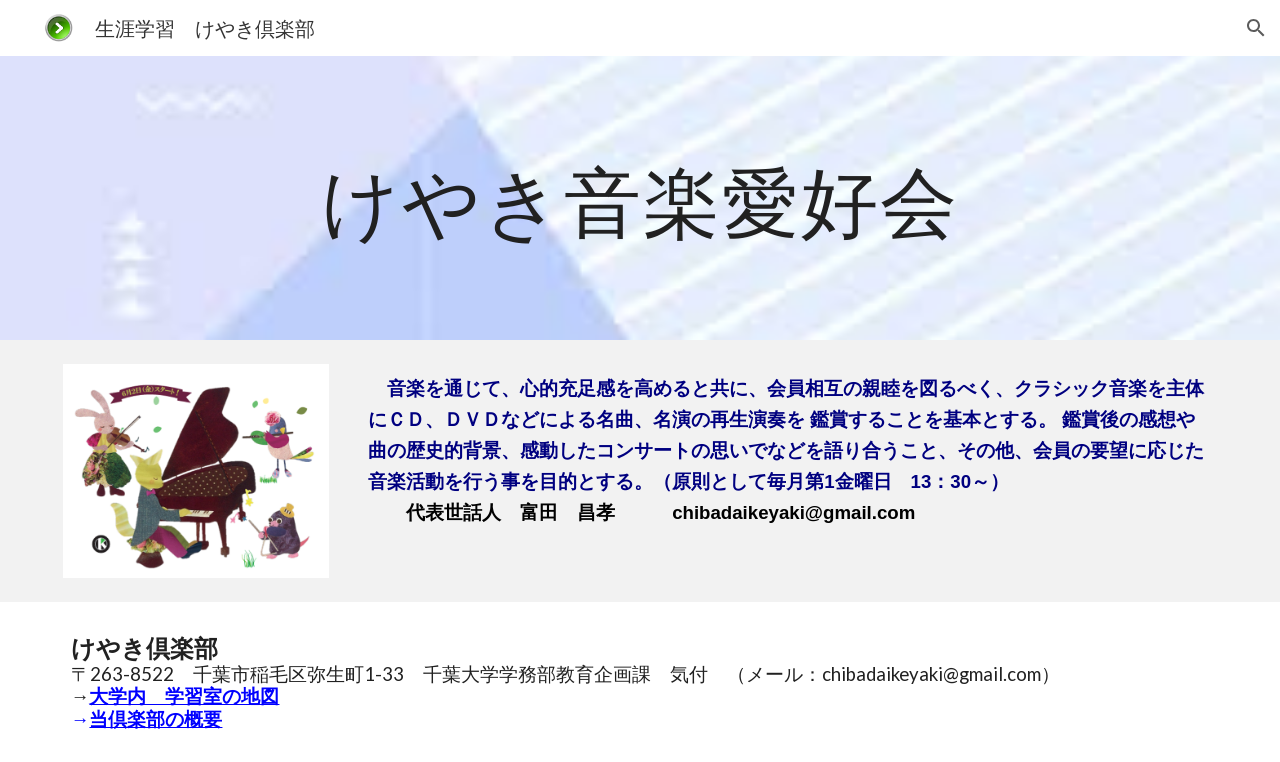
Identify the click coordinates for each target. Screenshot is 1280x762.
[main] (640, 197)
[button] (1256, 28)
